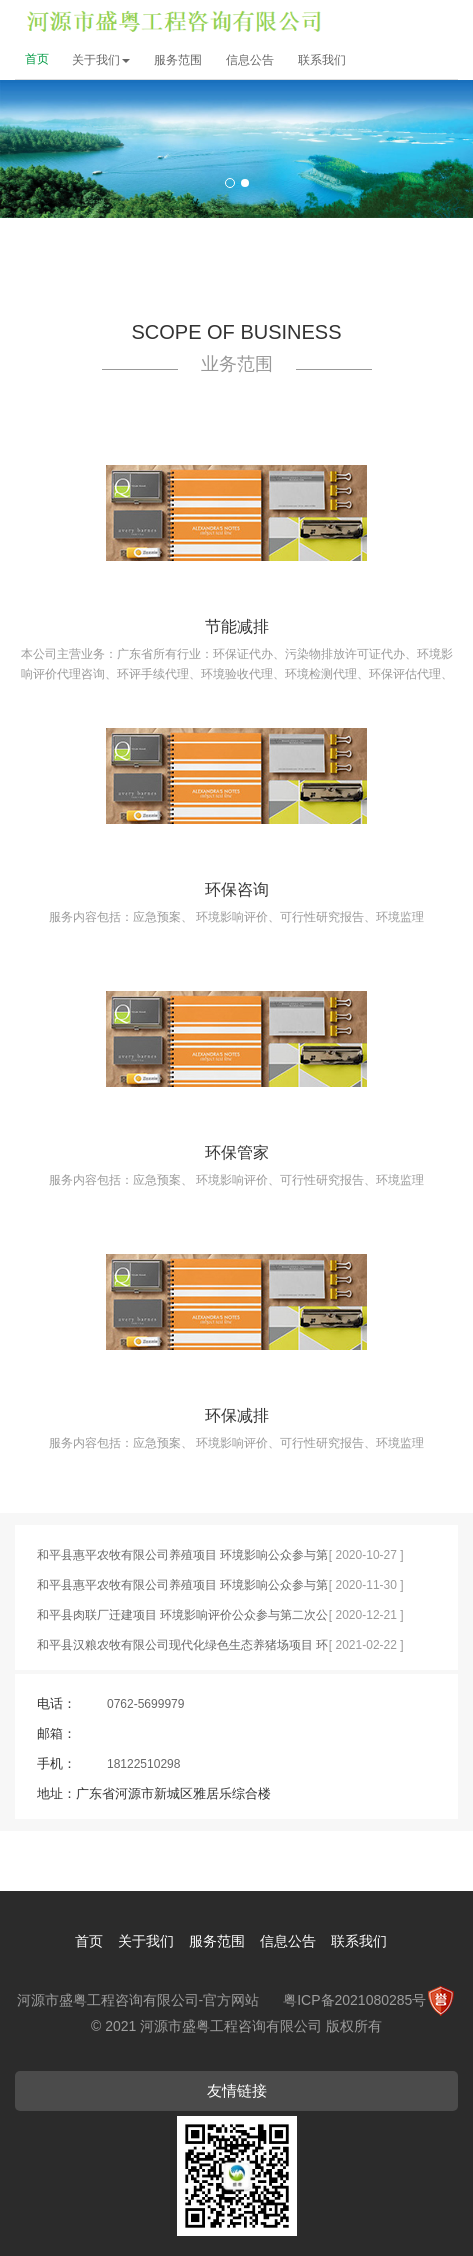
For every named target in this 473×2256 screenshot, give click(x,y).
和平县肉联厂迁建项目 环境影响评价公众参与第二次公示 (182, 1619)
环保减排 (237, 1415)
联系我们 (322, 60)
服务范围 (178, 60)
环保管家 (237, 1152)
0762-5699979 (145, 1704)
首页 (37, 59)
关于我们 (101, 60)
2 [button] (245, 183)
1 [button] (230, 183)
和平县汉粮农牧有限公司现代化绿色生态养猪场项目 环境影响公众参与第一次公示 (182, 1649)
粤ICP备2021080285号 (354, 2000)
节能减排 (237, 626)
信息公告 (250, 60)
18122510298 (143, 1764)
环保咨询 (237, 889)
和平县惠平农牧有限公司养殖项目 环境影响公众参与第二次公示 (182, 1589)
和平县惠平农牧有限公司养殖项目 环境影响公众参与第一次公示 (182, 1559)
